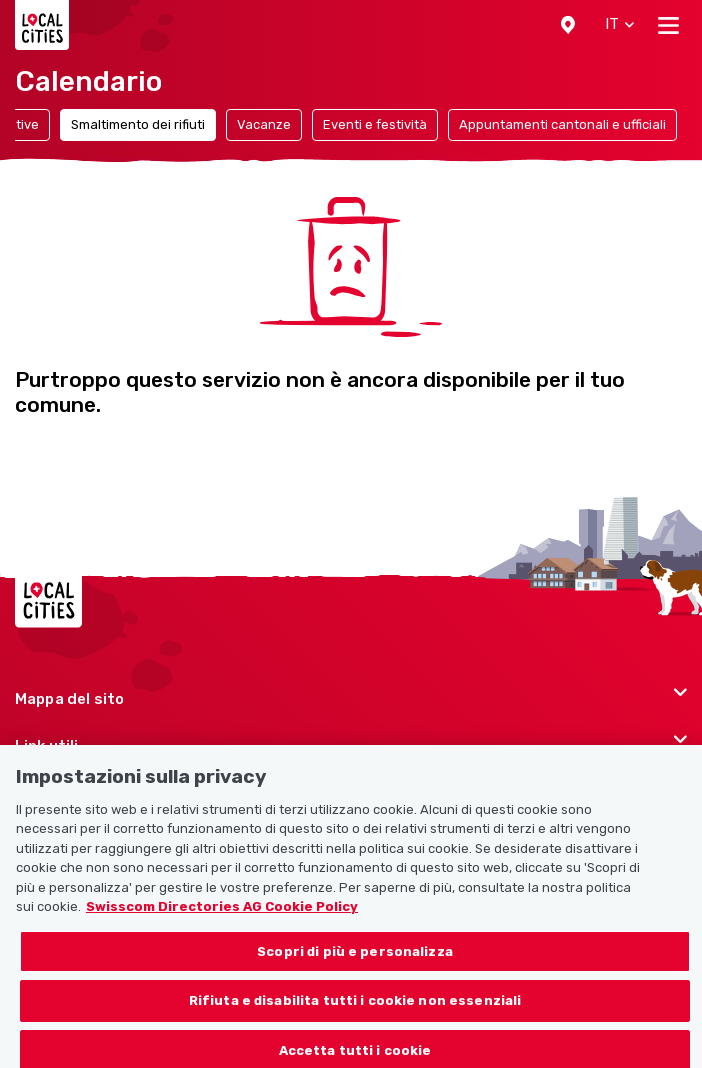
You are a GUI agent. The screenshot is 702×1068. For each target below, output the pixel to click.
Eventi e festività (375, 124)
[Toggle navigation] (668, 25)
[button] (568, 25)
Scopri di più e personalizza (355, 964)
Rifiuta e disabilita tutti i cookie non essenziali (355, 1014)
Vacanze (264, 124)
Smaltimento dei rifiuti (138, 124)
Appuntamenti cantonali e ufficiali (562, 124)
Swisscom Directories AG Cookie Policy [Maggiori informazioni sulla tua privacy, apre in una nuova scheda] (222, 920)
